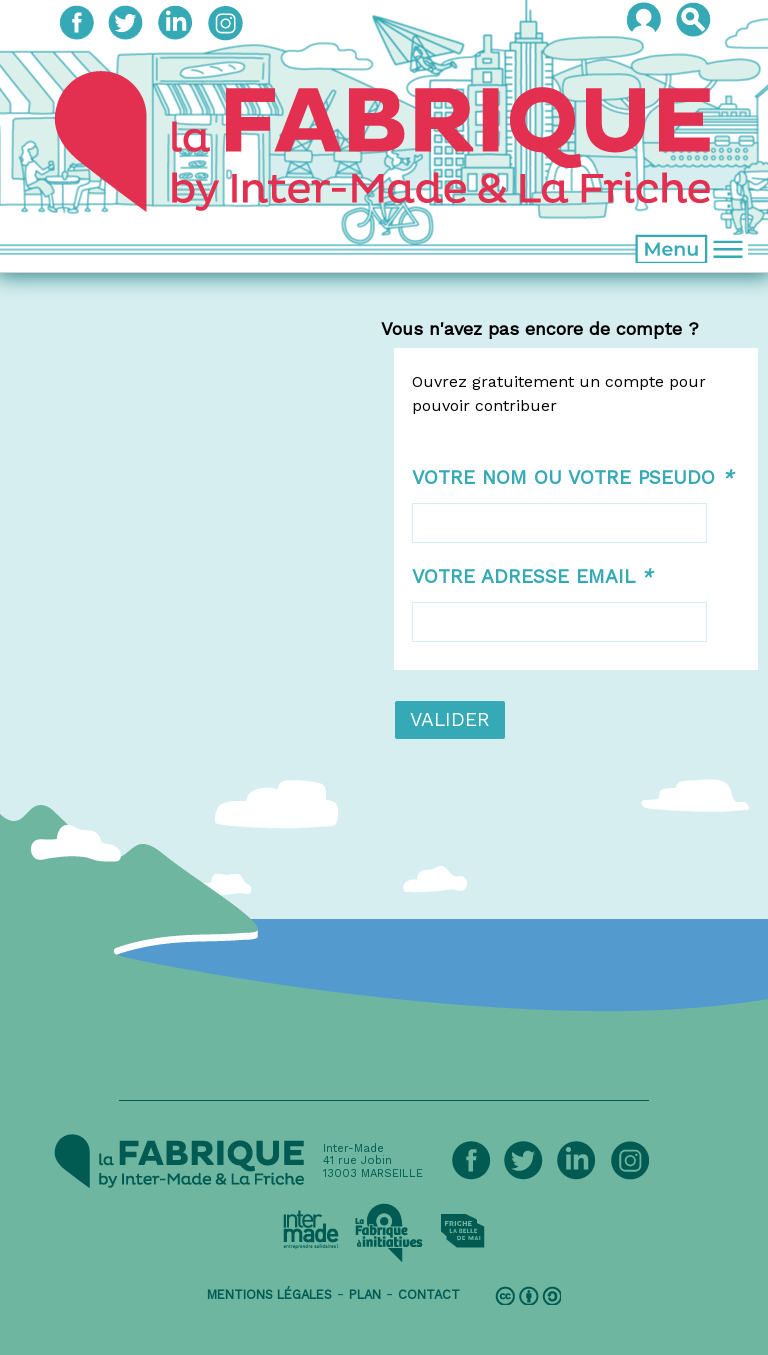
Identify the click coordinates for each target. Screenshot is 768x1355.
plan (365, 1294)
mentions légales (269, 1294)
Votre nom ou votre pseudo (572, 477)
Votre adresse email (532, 576)
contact (429, 1294)
